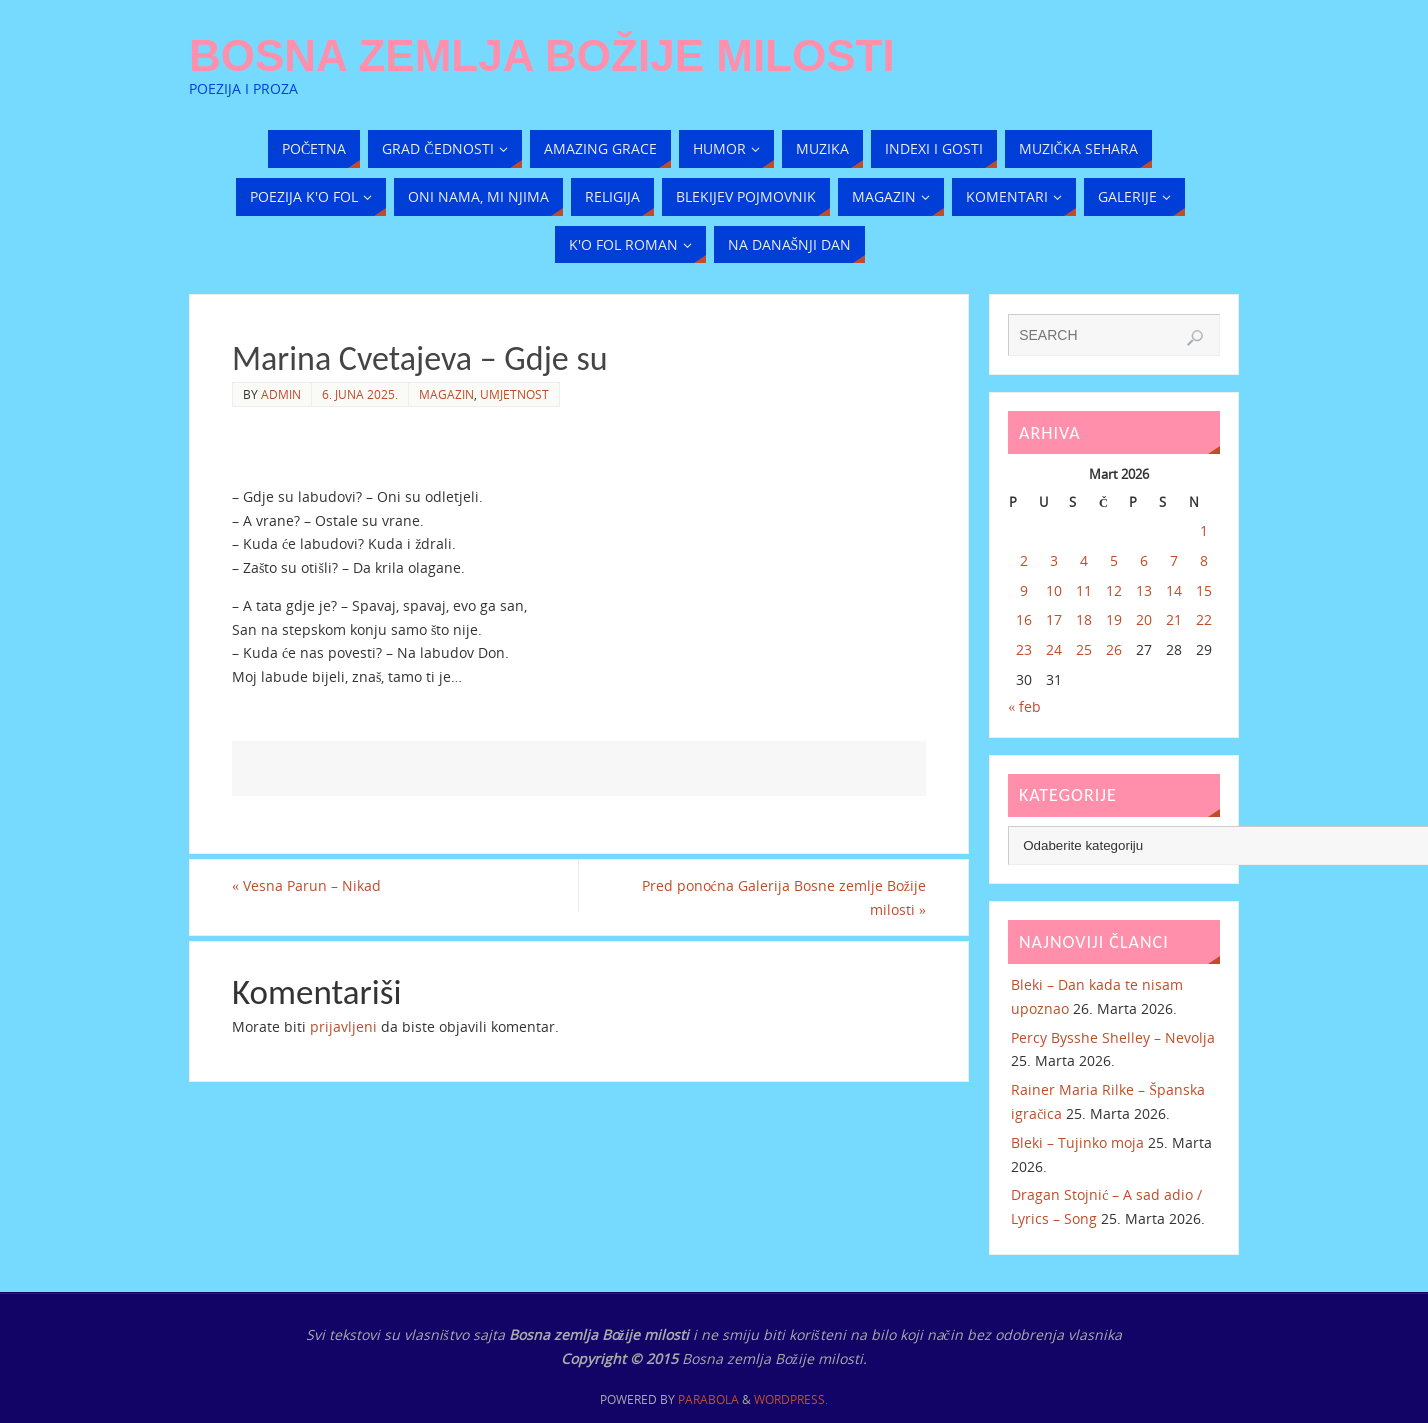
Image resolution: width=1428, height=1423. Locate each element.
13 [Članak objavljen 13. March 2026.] (1144, 590)
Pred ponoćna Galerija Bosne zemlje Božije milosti (784, 897)
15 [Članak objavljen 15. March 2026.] (1204, 590)
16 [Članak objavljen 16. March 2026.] (1024, 619)
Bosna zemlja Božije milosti (542, 56)
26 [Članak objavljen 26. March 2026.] (1114, 649)
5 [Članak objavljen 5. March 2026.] (1114, 560)
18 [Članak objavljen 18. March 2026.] (1084, 619)
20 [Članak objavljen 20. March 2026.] (1144, 619)
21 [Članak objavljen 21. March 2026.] (1174, 619)
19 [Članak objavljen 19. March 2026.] (1114, 619)
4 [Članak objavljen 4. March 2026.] (1084, 560)
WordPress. (791, 1399)
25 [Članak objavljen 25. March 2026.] (1084, 649)
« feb (1024, 706)
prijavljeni (343, 1026)
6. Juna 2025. (360, 394)
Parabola (708, 1399)
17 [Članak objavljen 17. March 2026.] (1054, 619)
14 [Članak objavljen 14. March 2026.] (1174, 590)
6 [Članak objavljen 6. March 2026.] (1144, 560)
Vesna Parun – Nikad (306, 885)
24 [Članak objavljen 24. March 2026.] (1054, 649)
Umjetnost (514, 394)
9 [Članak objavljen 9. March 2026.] (1024, 590)
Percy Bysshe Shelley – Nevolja (1113, 1037)
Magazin (446, 394)
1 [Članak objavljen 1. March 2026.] (1204, 530)
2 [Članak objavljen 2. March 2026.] (1024, 560)
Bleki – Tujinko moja (1077, 1142)
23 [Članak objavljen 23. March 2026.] (1024, 649)
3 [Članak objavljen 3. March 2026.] (1054, 560)
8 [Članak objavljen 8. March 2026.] (1204, 560)
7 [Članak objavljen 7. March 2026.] (1174, 560)
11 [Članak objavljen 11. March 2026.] (1084, 590)
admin (281, 394)
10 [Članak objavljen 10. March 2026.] (1054, 590)
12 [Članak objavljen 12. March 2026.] (1114, 590)
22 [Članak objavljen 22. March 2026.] (1204, 619)
